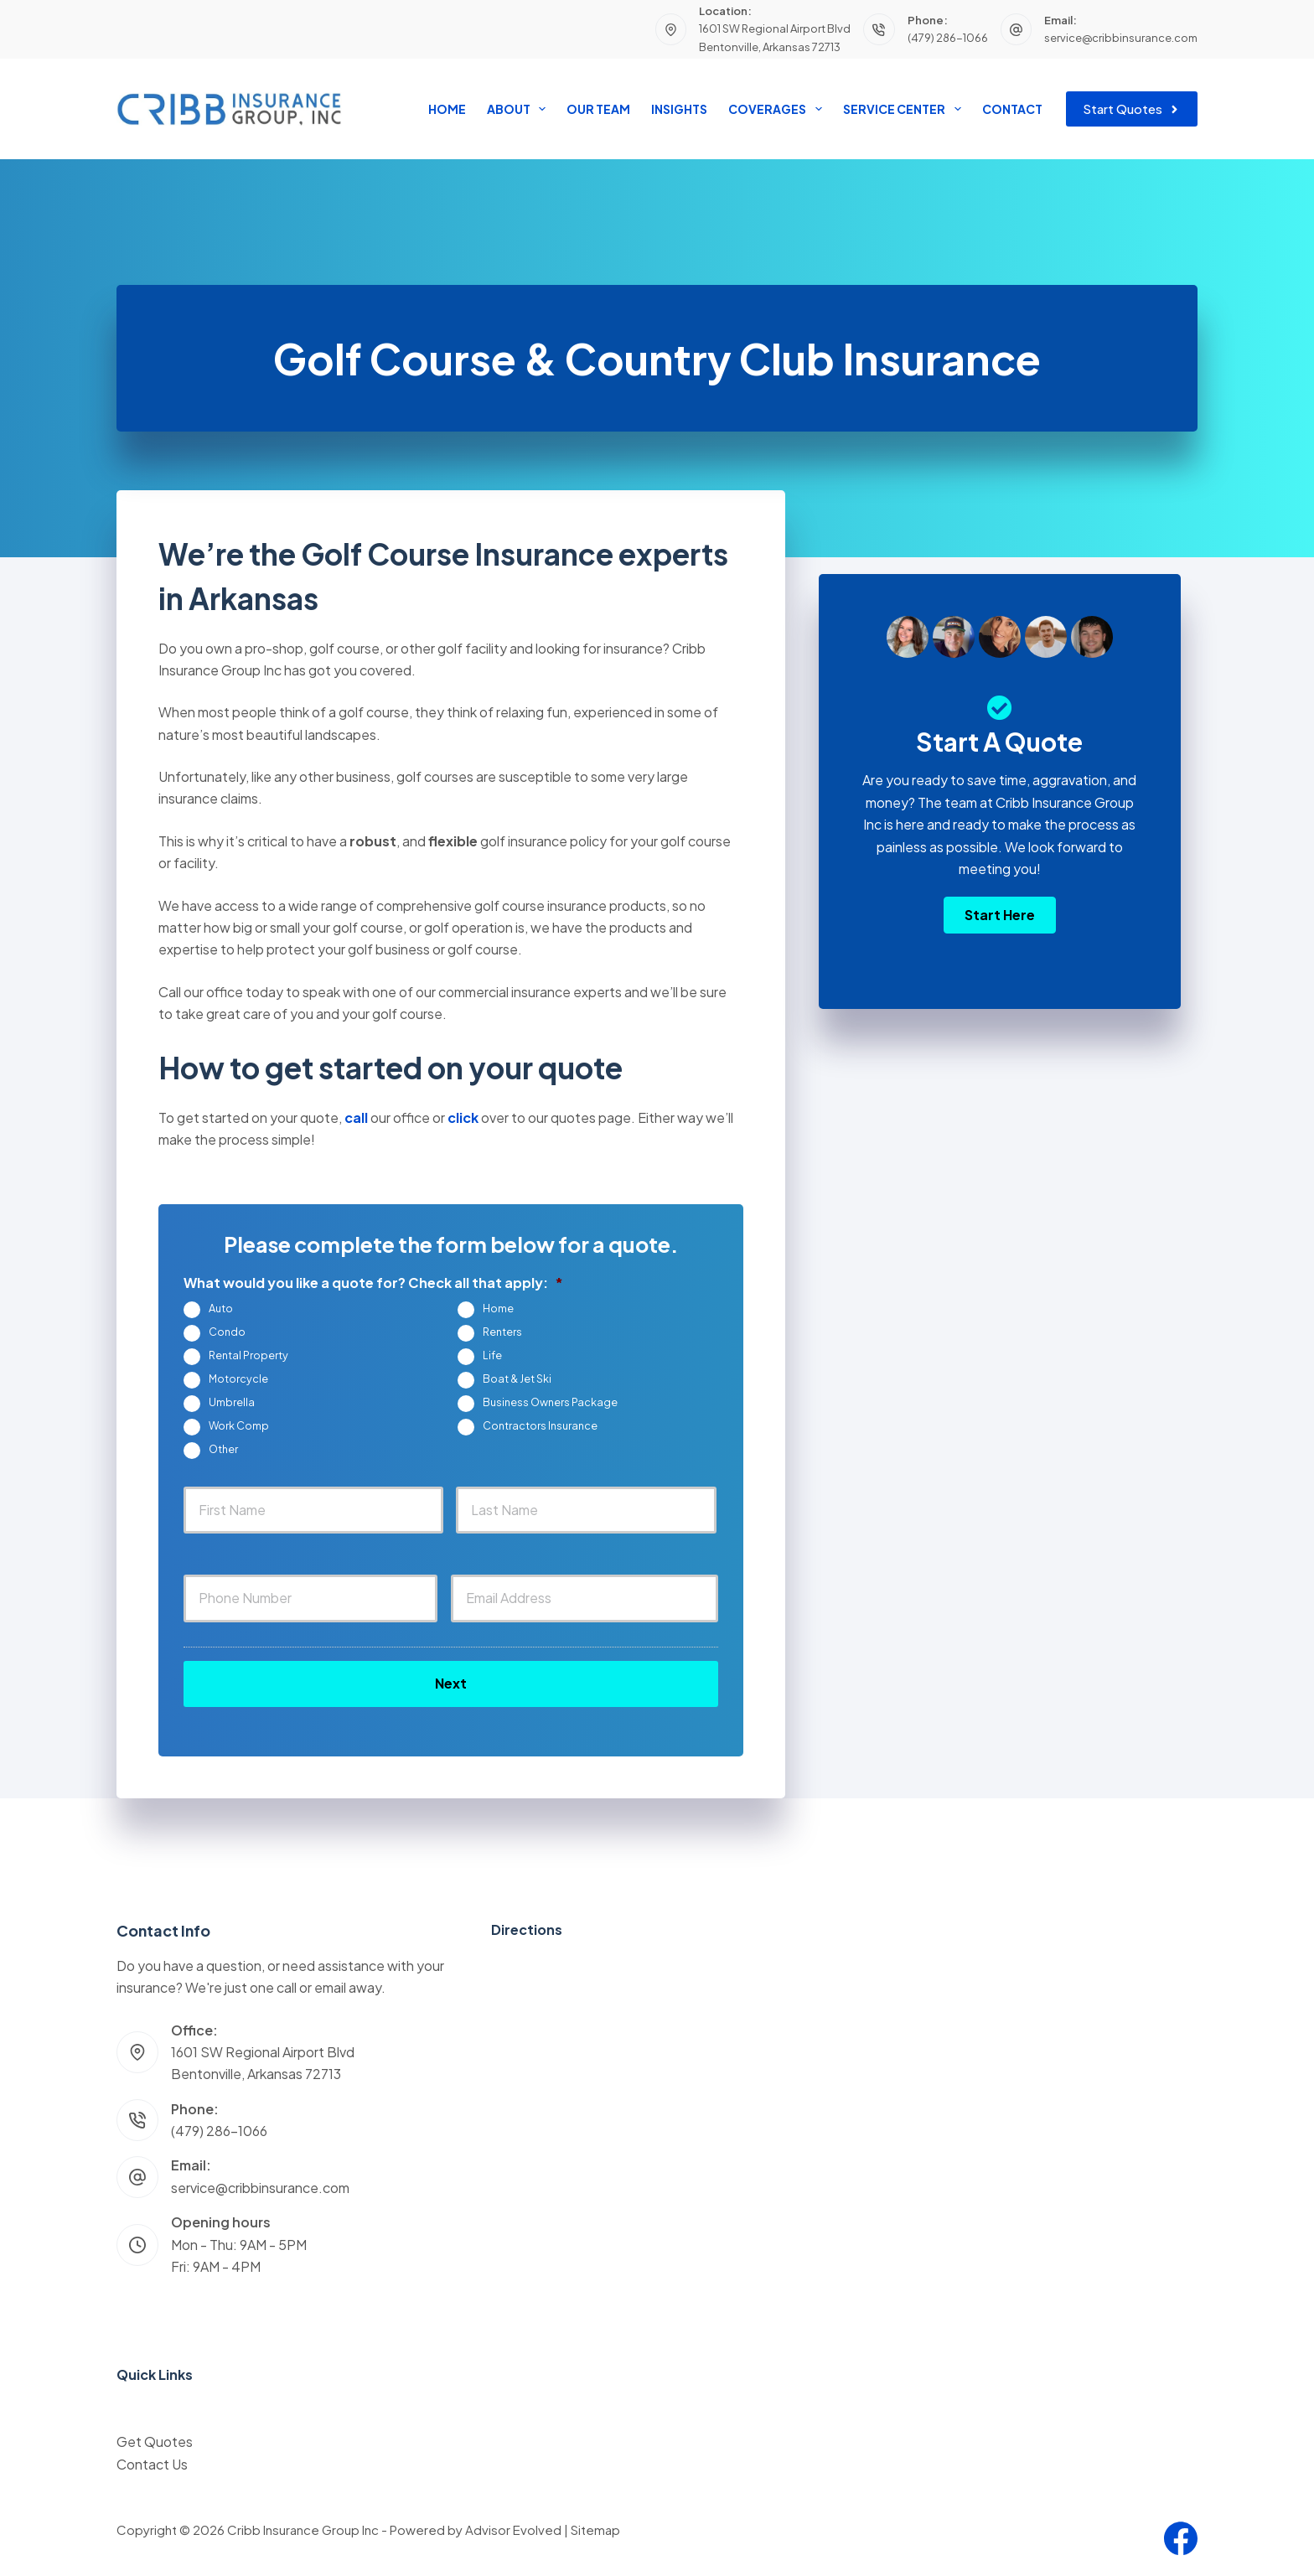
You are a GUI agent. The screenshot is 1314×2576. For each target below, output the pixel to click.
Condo (227, 1331)
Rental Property (248, 1355)
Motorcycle (238, 1378)
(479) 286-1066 (948, 37)
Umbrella (232, 1402)
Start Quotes (1132, 108)
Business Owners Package (550, 1402)
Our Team (598, 108)
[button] (1000, 915)
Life (492, 1355)
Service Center (905, 109)
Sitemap (595, 2529)
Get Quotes (154, 2441)
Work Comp (239, 1425)
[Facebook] (1181, 2538)
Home (447, 108)
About (519, 109)
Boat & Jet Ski (517, 1378)
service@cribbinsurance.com (1121, 37)
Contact (1012, 108)
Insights (679, 108)
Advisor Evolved (513, 2529)
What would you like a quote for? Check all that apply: (373, 1283)
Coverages (778, 109)
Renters (502, 1331)
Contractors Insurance (540, 1425)
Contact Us (152, 2464)
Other (223, 1449)
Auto (221, 1308)
